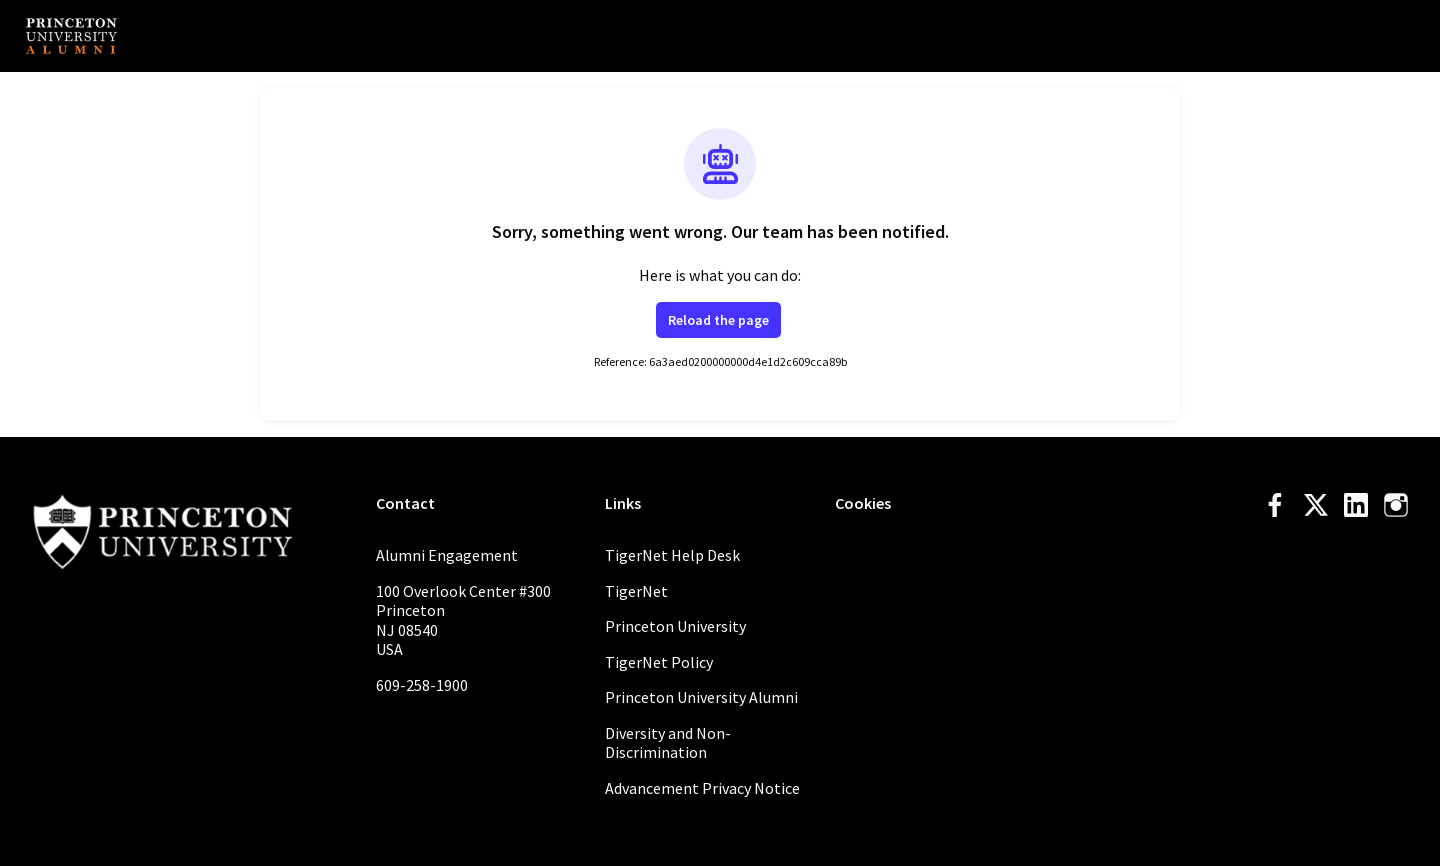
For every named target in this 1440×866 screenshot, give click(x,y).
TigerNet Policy (659, 662)
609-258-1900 (422, 685)
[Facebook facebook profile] (1276, 505)
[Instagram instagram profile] (1396, 505)
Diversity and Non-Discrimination (668, 743)
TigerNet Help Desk (672, 555)
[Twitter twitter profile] (1316, 508)
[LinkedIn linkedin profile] (1356, 505)
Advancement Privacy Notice (702, 788)
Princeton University (675, 626)
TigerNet (636, 591)
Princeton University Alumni (701, 697)
